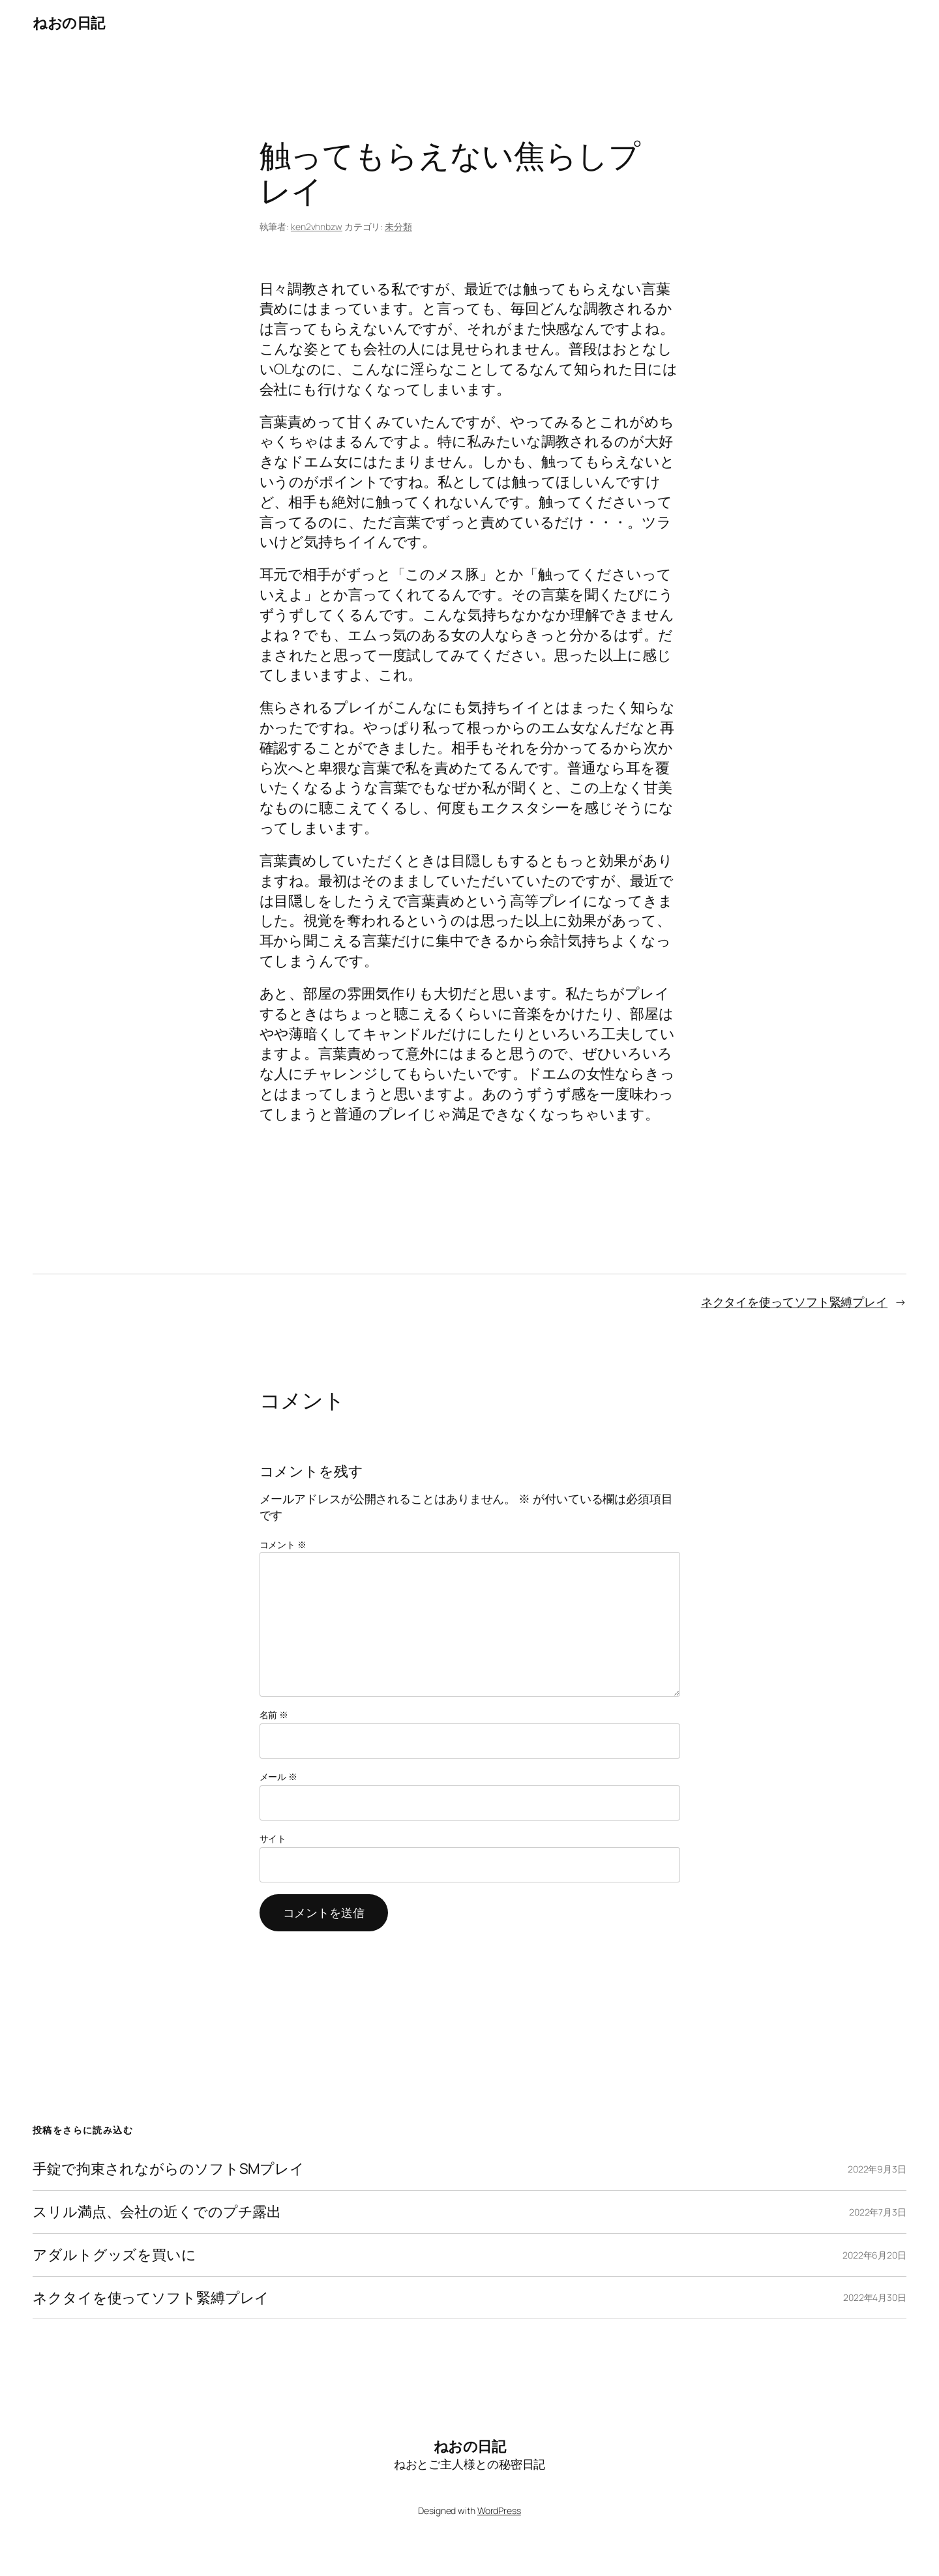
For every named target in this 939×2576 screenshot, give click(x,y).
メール (279, 1776)
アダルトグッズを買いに (114, 2255)
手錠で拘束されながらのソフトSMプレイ (169, 2169)
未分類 (398, 226)
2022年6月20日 (874, 2255)
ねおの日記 (69, 23)
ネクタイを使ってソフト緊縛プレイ (794, 1302)
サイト (273, 1838)
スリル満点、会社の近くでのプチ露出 (157, 2212)
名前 (274, 1714)
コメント (283, 1544)
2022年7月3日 (877, 2212)
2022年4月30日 (874, 2297)
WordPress (499, 2510)
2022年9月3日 (877, 2169)
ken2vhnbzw (316, 226)
